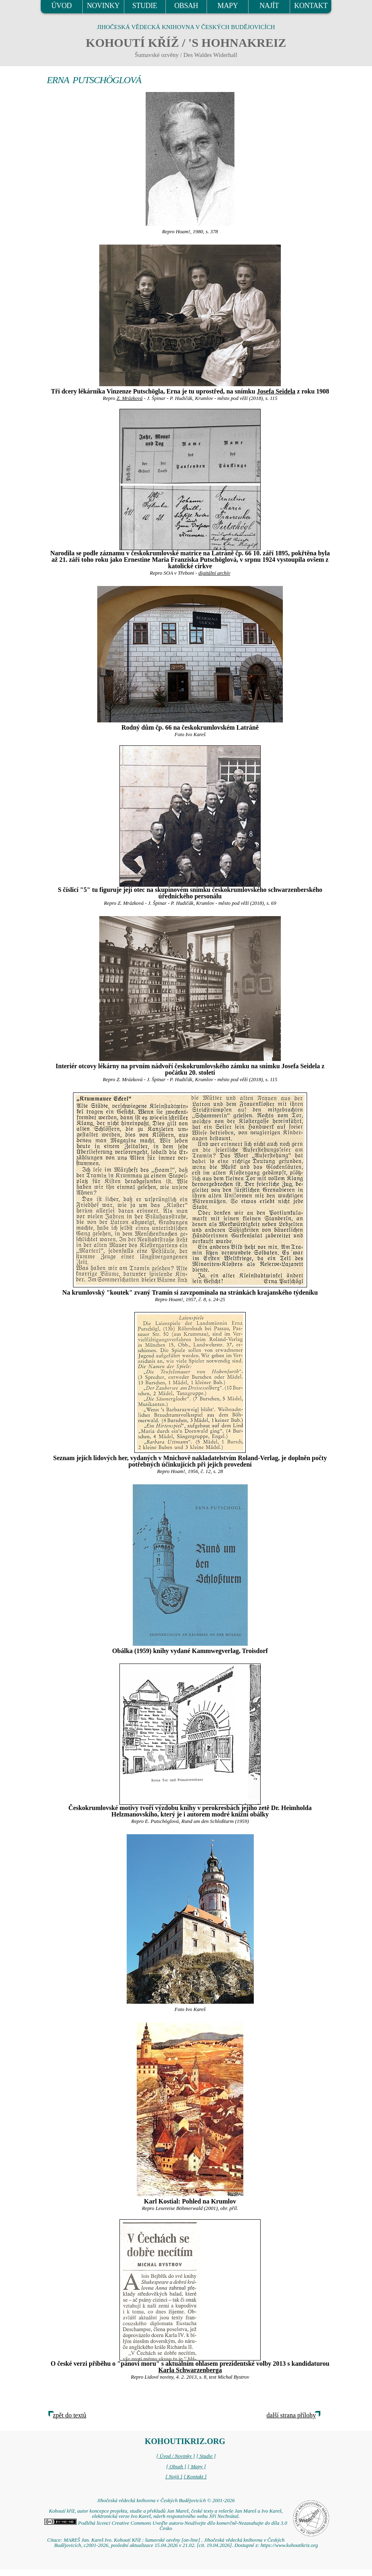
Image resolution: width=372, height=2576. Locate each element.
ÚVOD (61, 6)
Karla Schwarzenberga (190, 2370)
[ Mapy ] (197, 2466)
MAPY (227, 6)
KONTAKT (311, 6)
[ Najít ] (173, 2477)
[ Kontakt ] (195, 2477)
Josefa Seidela (276, 391)
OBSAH (186, 6)
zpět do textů (69, 2415)
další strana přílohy (291, 2415)
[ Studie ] (205, 2456)
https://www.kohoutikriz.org (289, 2545)
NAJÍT (269, 6)
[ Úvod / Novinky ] (175, 2456)
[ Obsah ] (176, 2466)
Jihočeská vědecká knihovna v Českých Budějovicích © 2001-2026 (165, 2500)
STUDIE (144, 6)
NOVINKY (103, 6)
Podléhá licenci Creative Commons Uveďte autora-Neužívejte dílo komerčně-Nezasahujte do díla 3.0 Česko (165, 2525)
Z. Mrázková (130, 398)
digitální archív (214, 573)
